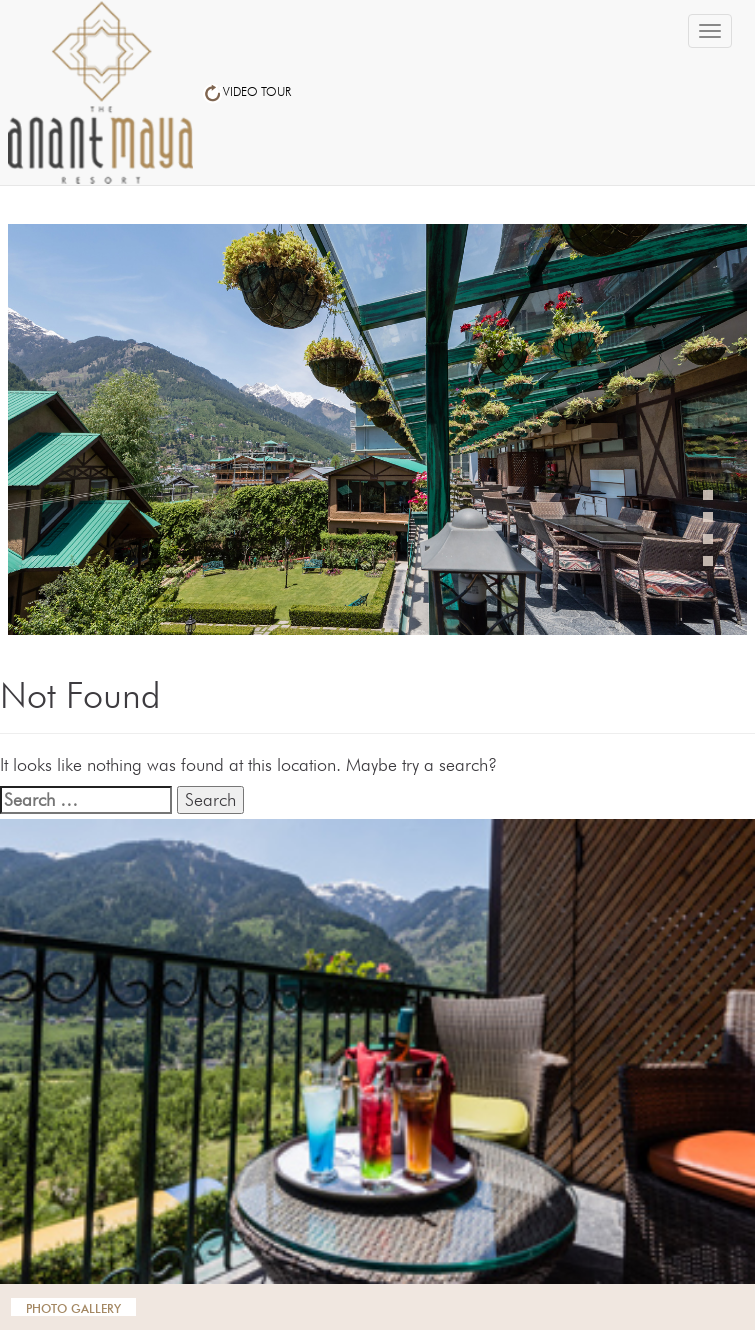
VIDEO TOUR (247, 91)
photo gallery (73, 1307)
